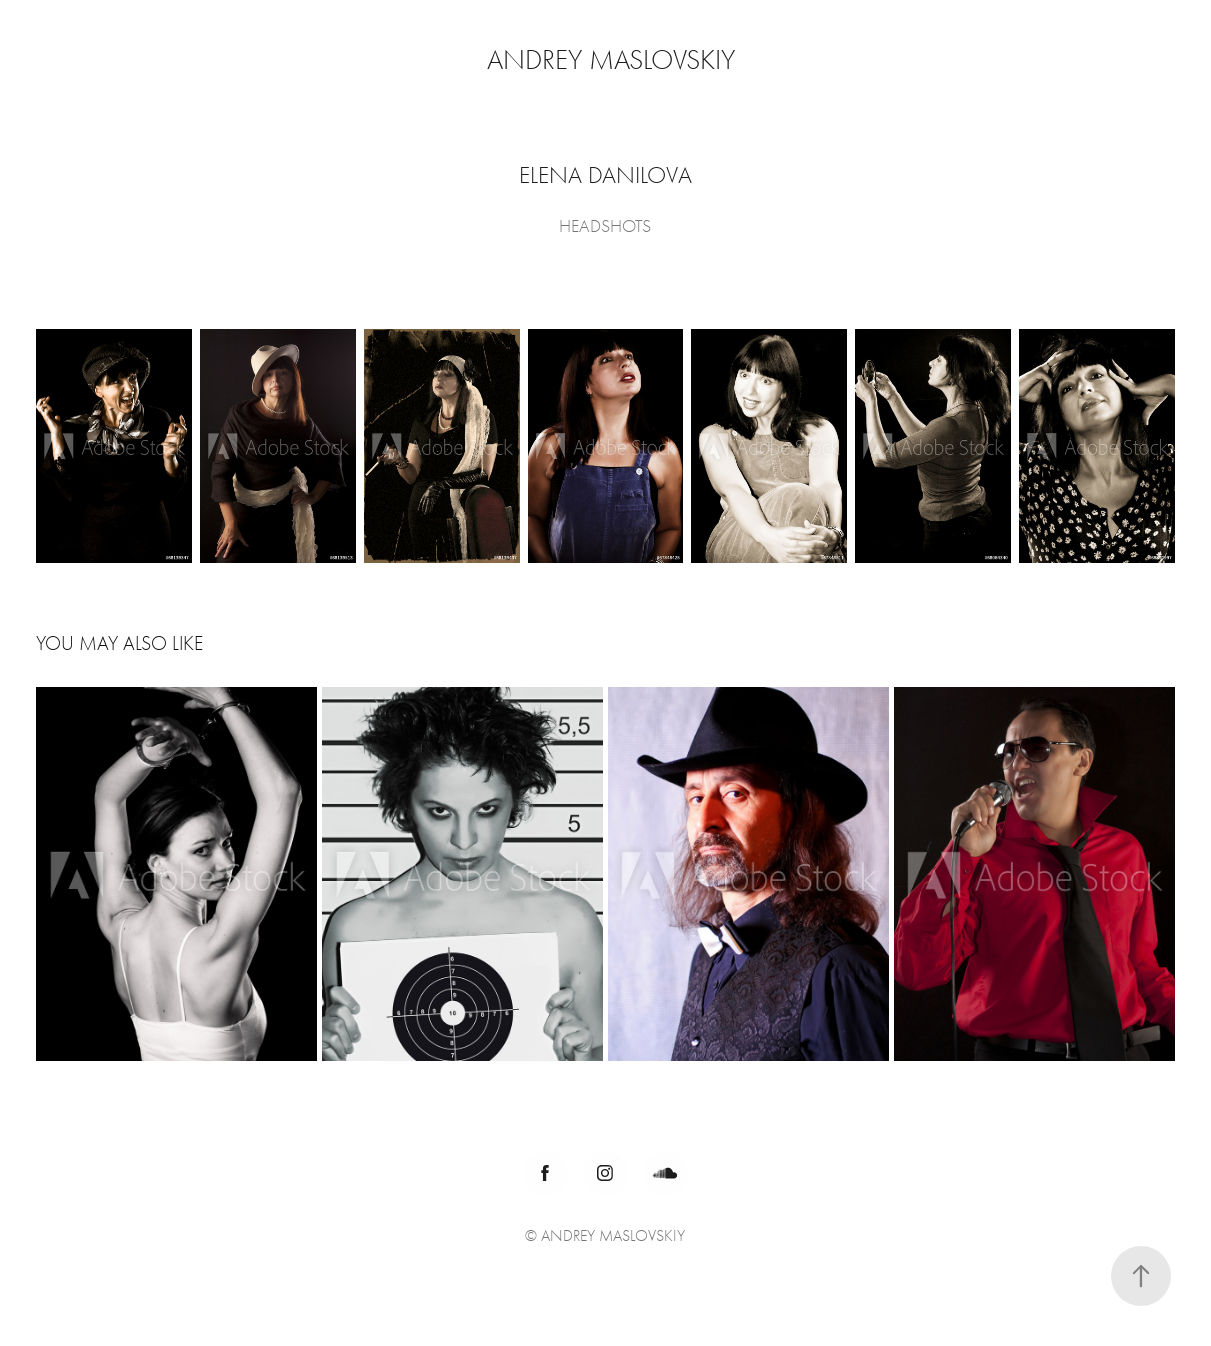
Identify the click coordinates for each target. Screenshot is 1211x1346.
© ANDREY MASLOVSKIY (605, 1236)
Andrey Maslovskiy (611, 60)
